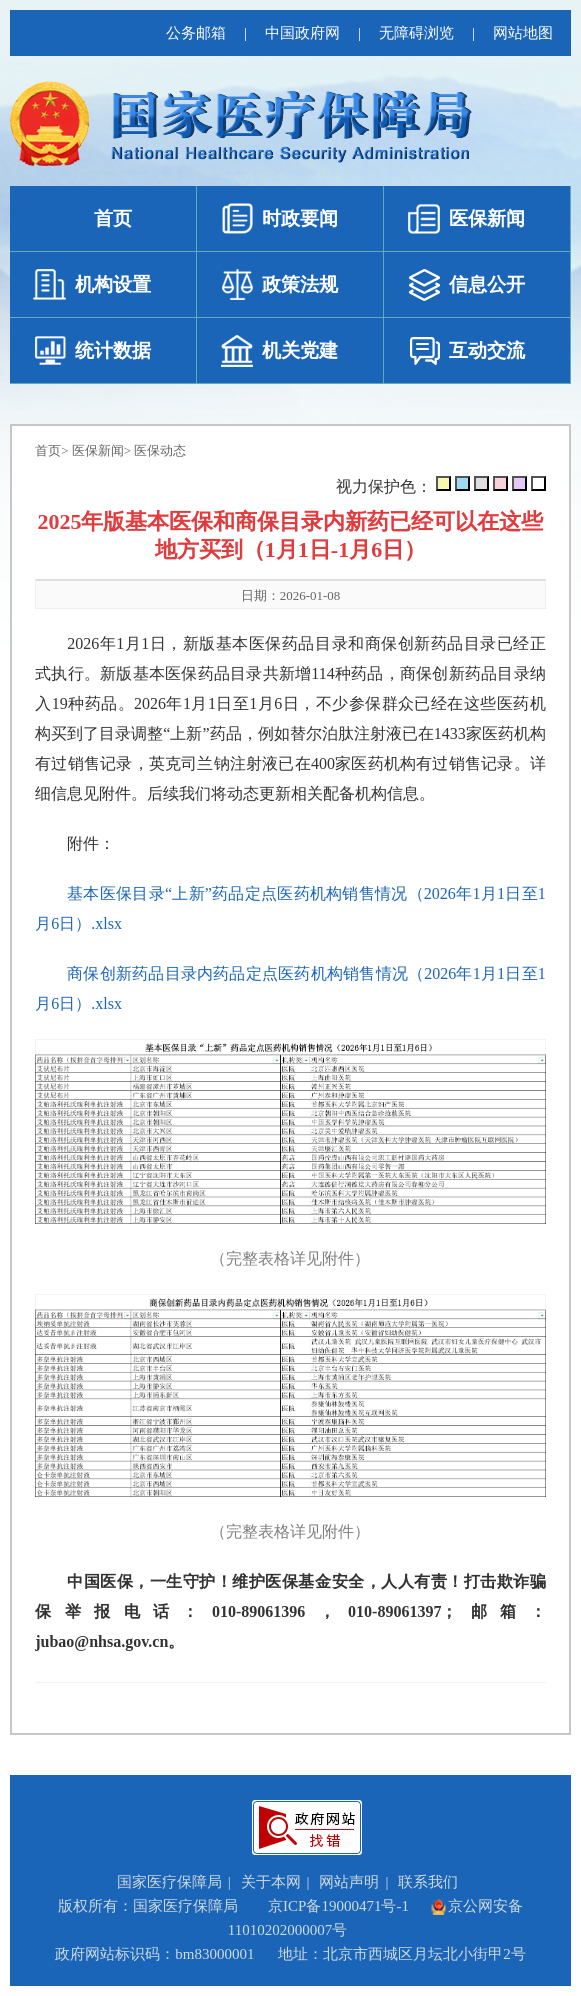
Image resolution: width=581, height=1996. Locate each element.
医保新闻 (98, 450)
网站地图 (523, 33)
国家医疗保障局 (169, 1882)
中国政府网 (302, 33)
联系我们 (428, 1882)
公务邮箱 (196, 33)
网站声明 (349, 1882)
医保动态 (160, 450)
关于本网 (271, 1882)
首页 (48, 450)
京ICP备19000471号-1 (338, 1906)
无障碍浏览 (416, 33)
